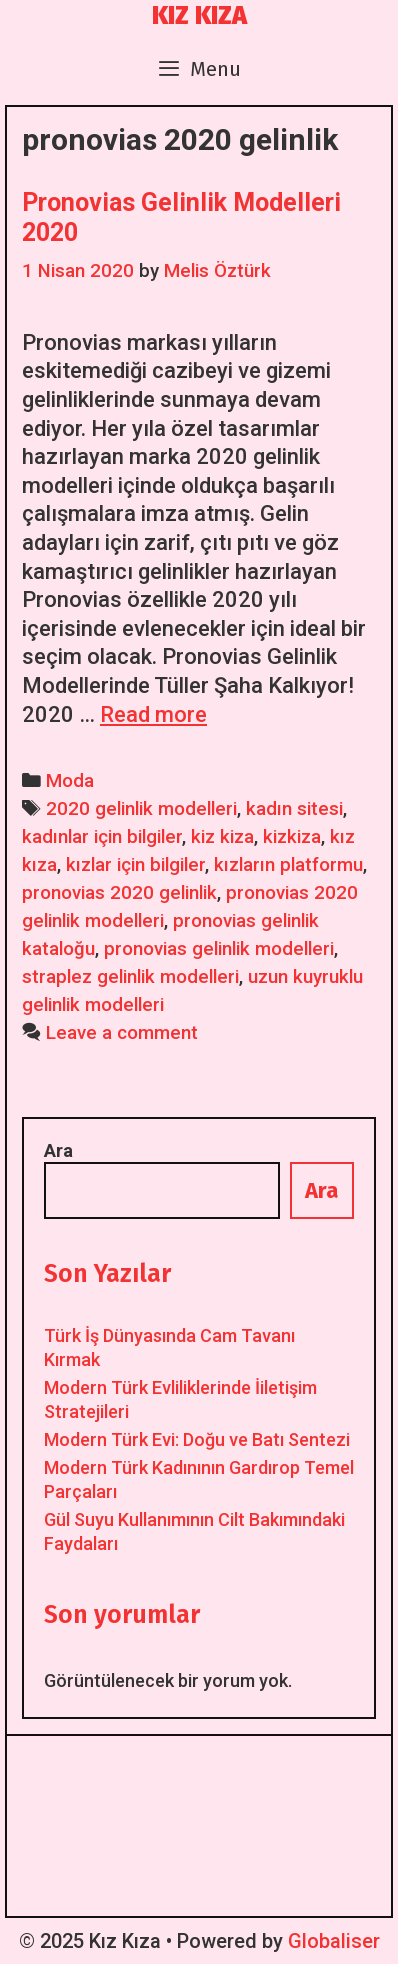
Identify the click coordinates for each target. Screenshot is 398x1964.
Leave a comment (122, 1033)
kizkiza (292, 837)
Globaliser (334, 1941)
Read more (153, 714)
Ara (58, 1150)
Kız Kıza (199, 16)
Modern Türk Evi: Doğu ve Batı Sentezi (197, 1439)
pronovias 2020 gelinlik (119, 893)
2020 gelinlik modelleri (141, 809)
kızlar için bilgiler (135, 865)
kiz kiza (222, 837)
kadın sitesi (294, 809)
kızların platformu (288, 865)
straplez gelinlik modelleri (130, 977)
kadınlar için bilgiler (102, 837)
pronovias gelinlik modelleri (219, 949)
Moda (70, 781)
